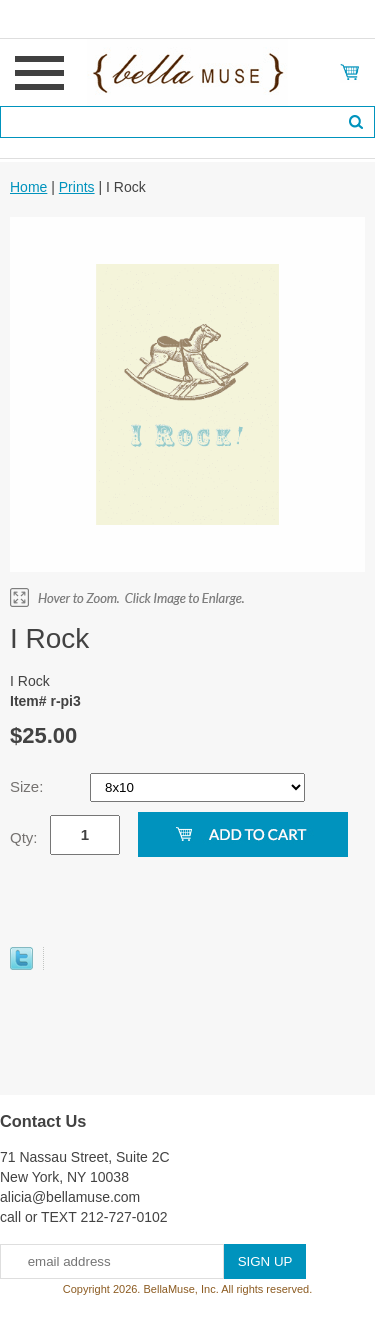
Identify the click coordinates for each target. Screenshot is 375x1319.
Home (28, 187)
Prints (77, 187)
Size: (29, 786)
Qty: (24, 837)
